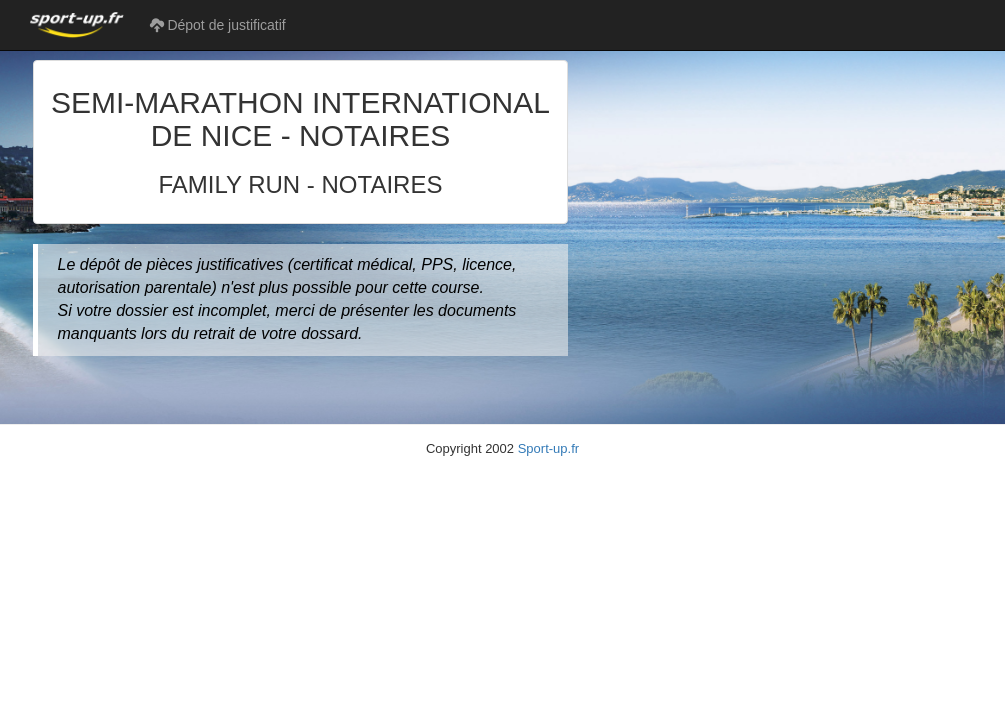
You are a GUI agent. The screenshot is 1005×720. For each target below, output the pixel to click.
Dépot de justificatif (218, 25)
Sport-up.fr (548, 448)
